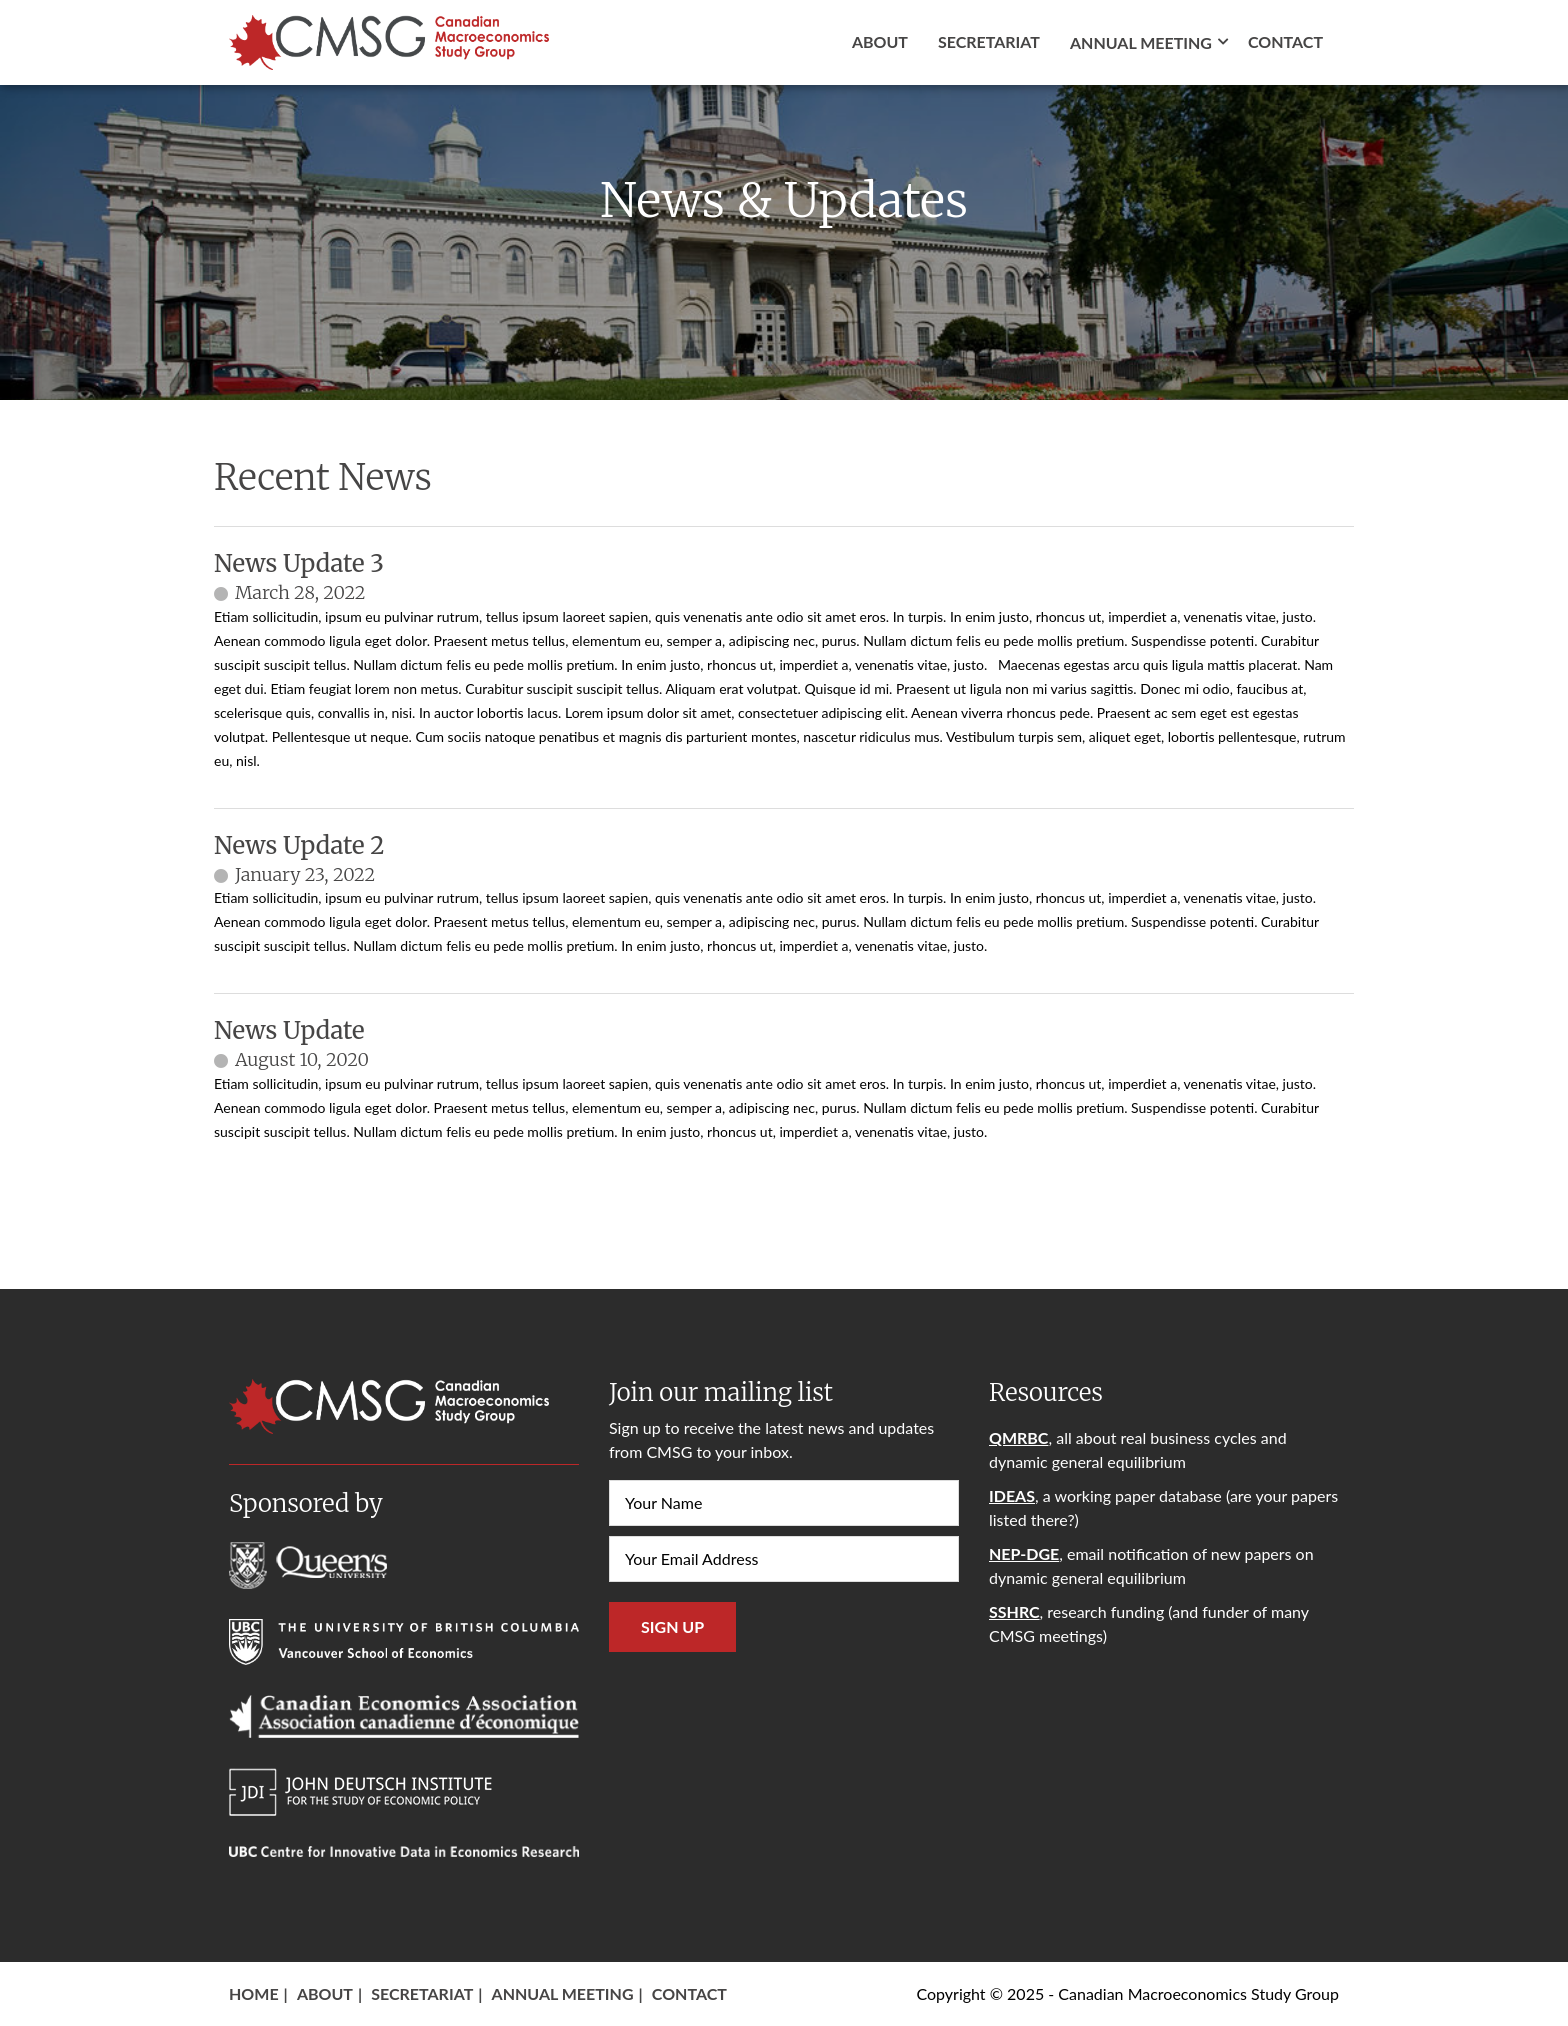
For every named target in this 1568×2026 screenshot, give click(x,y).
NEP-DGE (1024, 1553)
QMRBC (1018, 1437)
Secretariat (989, 41)
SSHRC (1014, 1611)
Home (254, 1993)
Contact (1285, 41)
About (880, 41)
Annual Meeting (563, 1993)
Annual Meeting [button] (1141, 42)
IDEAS (1012, 1495)
